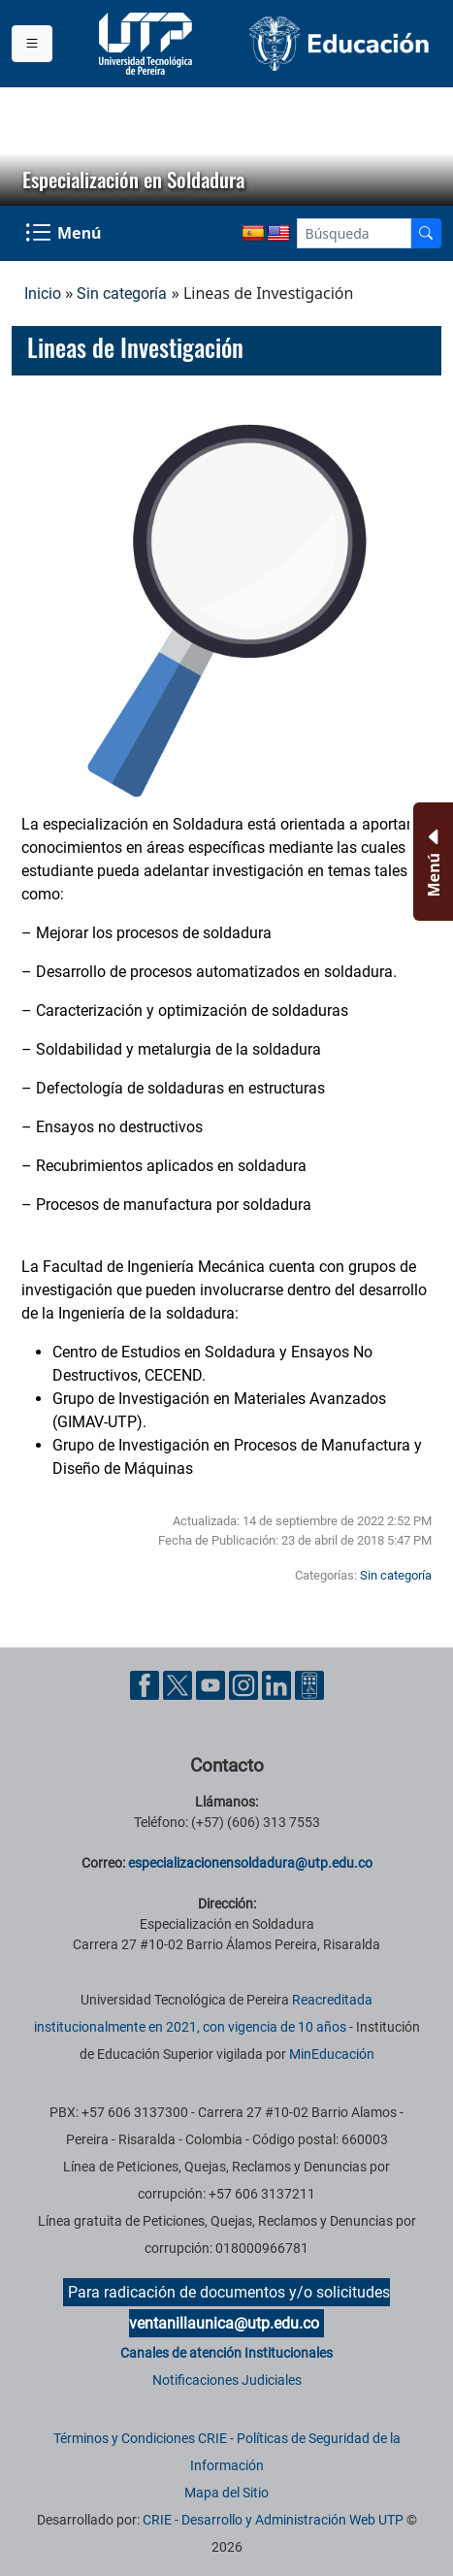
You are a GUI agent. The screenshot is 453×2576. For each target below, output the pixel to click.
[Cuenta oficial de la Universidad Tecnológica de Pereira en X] (179, 1684)
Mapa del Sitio (226, 2492)
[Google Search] (354, 233)
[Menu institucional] (32, 43)
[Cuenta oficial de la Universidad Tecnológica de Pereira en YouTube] (212, 1684)
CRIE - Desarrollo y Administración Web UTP (273, 2519)
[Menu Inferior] (431, 862)
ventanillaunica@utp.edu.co (224, 2323)
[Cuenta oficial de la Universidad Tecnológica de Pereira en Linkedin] (278, 1684)
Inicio (42, 293)
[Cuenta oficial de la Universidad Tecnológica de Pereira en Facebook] (146, 1684)
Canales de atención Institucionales (226, 2353)
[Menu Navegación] (65, 234)
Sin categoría (122, 293)
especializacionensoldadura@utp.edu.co (250, 1863)
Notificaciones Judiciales (227, 2380)
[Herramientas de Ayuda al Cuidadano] (309, 1684)
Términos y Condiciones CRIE (140, 2438)
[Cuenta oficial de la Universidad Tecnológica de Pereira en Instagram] (245, 1684)
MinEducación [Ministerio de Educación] (331, 2054)
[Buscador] (425, 233)
